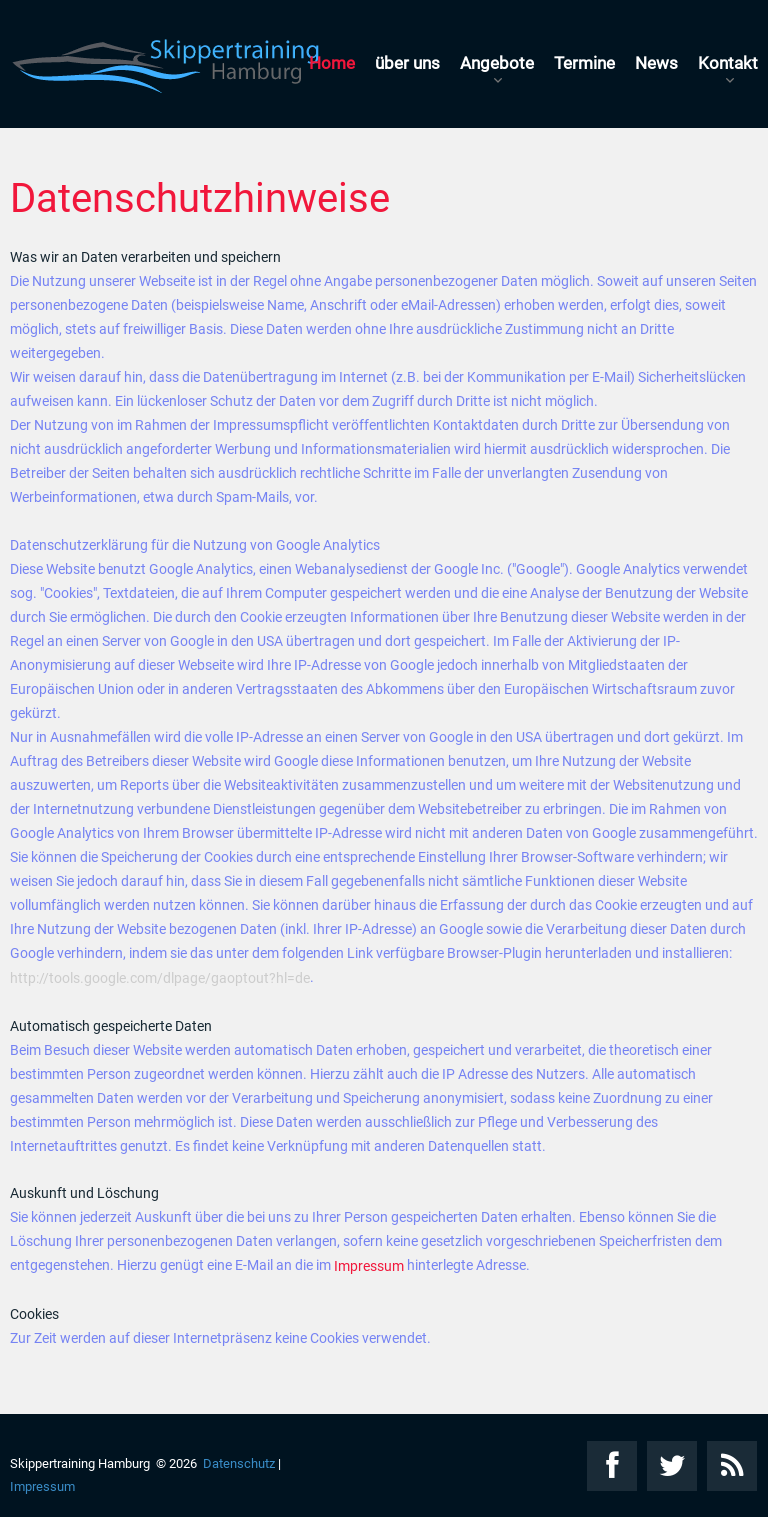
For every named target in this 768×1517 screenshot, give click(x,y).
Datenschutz (239, 1463)
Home (332, 63)
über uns (407, 63)
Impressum (369, 1266)
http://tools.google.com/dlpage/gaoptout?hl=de (160, 979)
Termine (584, 63)
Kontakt (728, 63)
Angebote (497, 63)
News (656, 63)
